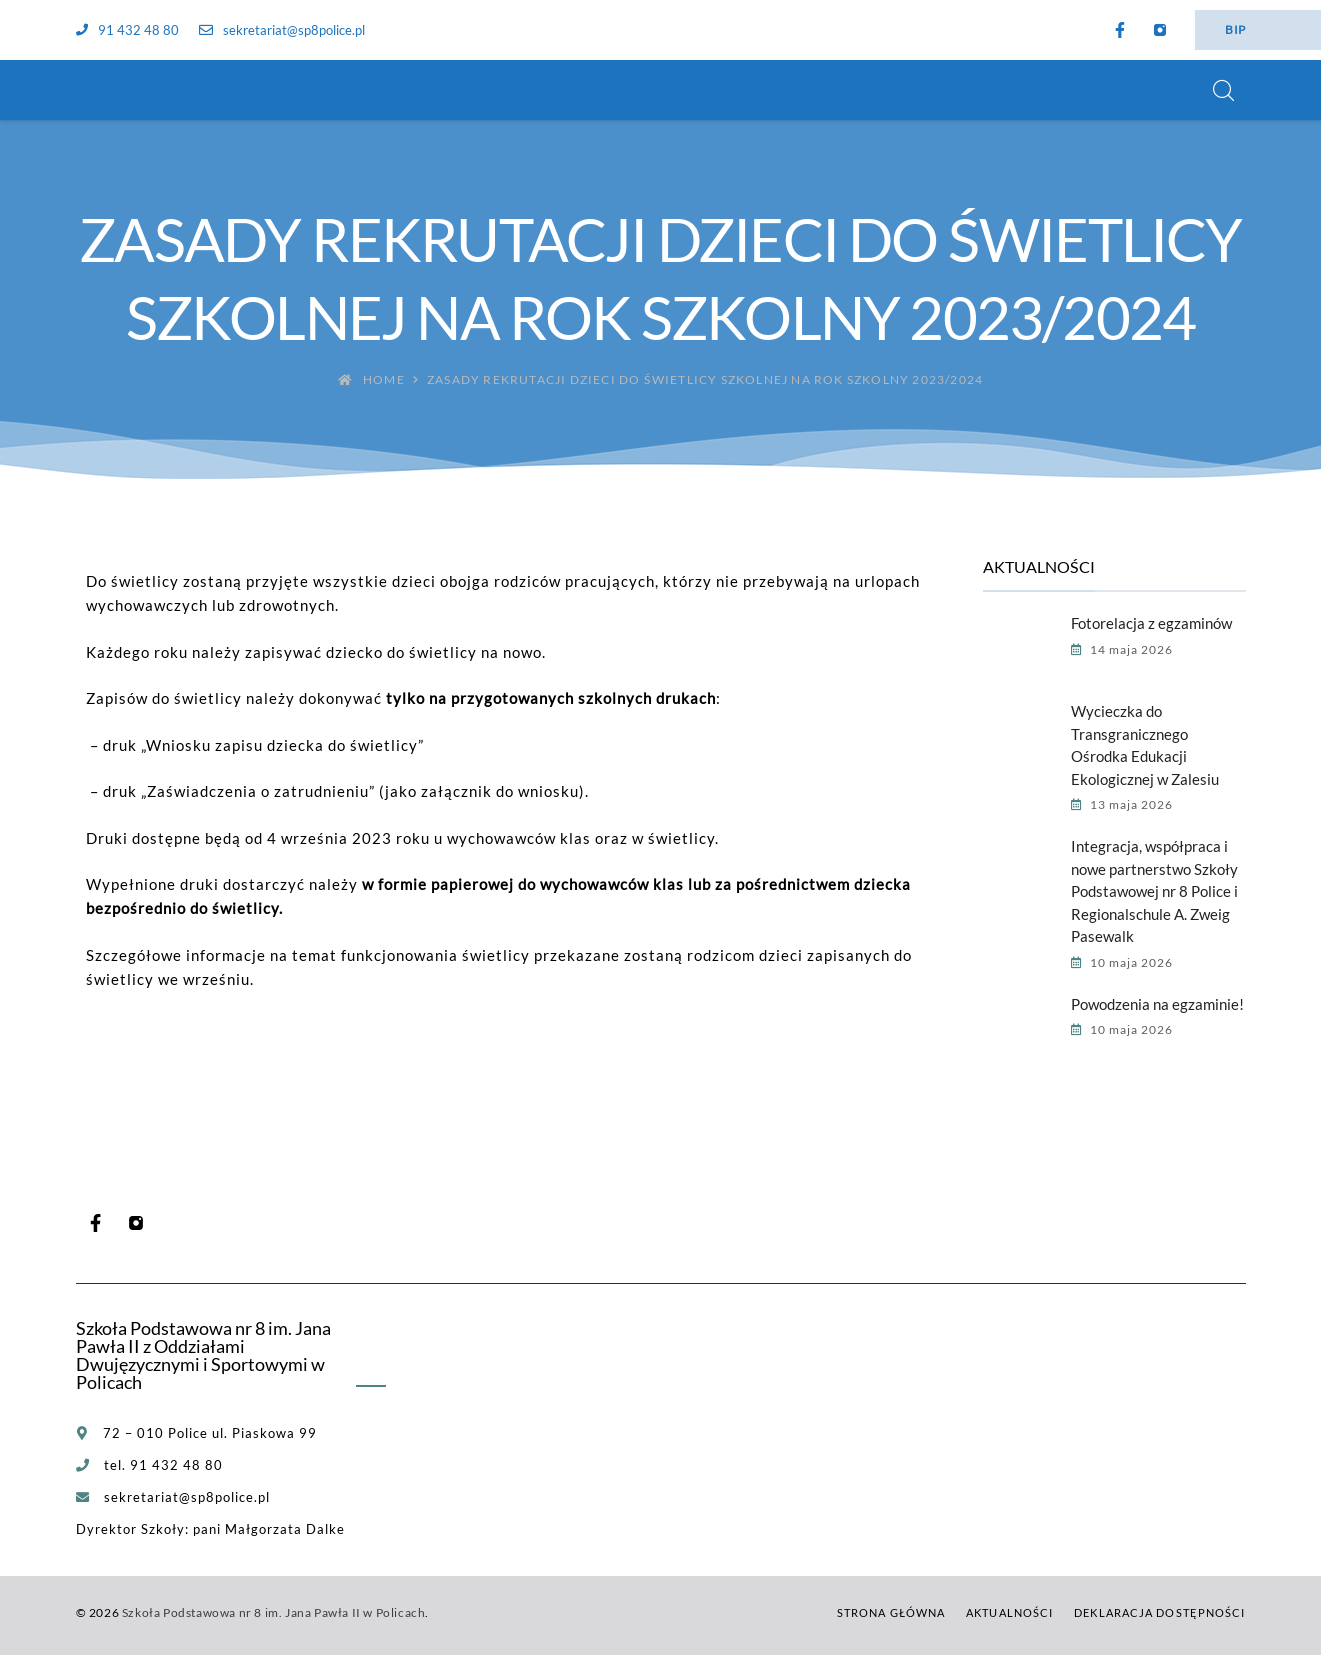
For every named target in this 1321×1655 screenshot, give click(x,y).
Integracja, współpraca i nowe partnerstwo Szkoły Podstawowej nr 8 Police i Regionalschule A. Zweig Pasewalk (1154, 891)
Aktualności (1009, 1612)
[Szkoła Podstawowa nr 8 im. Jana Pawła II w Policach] (101, 90)
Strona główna (891, 1612)
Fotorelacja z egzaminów (1151, 623)
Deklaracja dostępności (1159, 1612)
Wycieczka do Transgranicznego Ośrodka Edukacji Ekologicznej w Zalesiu (1145, 745)
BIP (1235, 29)
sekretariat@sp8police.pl (282, 30)
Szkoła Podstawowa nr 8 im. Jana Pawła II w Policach (274, 1612)
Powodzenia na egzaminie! (1157, 1004)
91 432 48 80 (127, 30)
